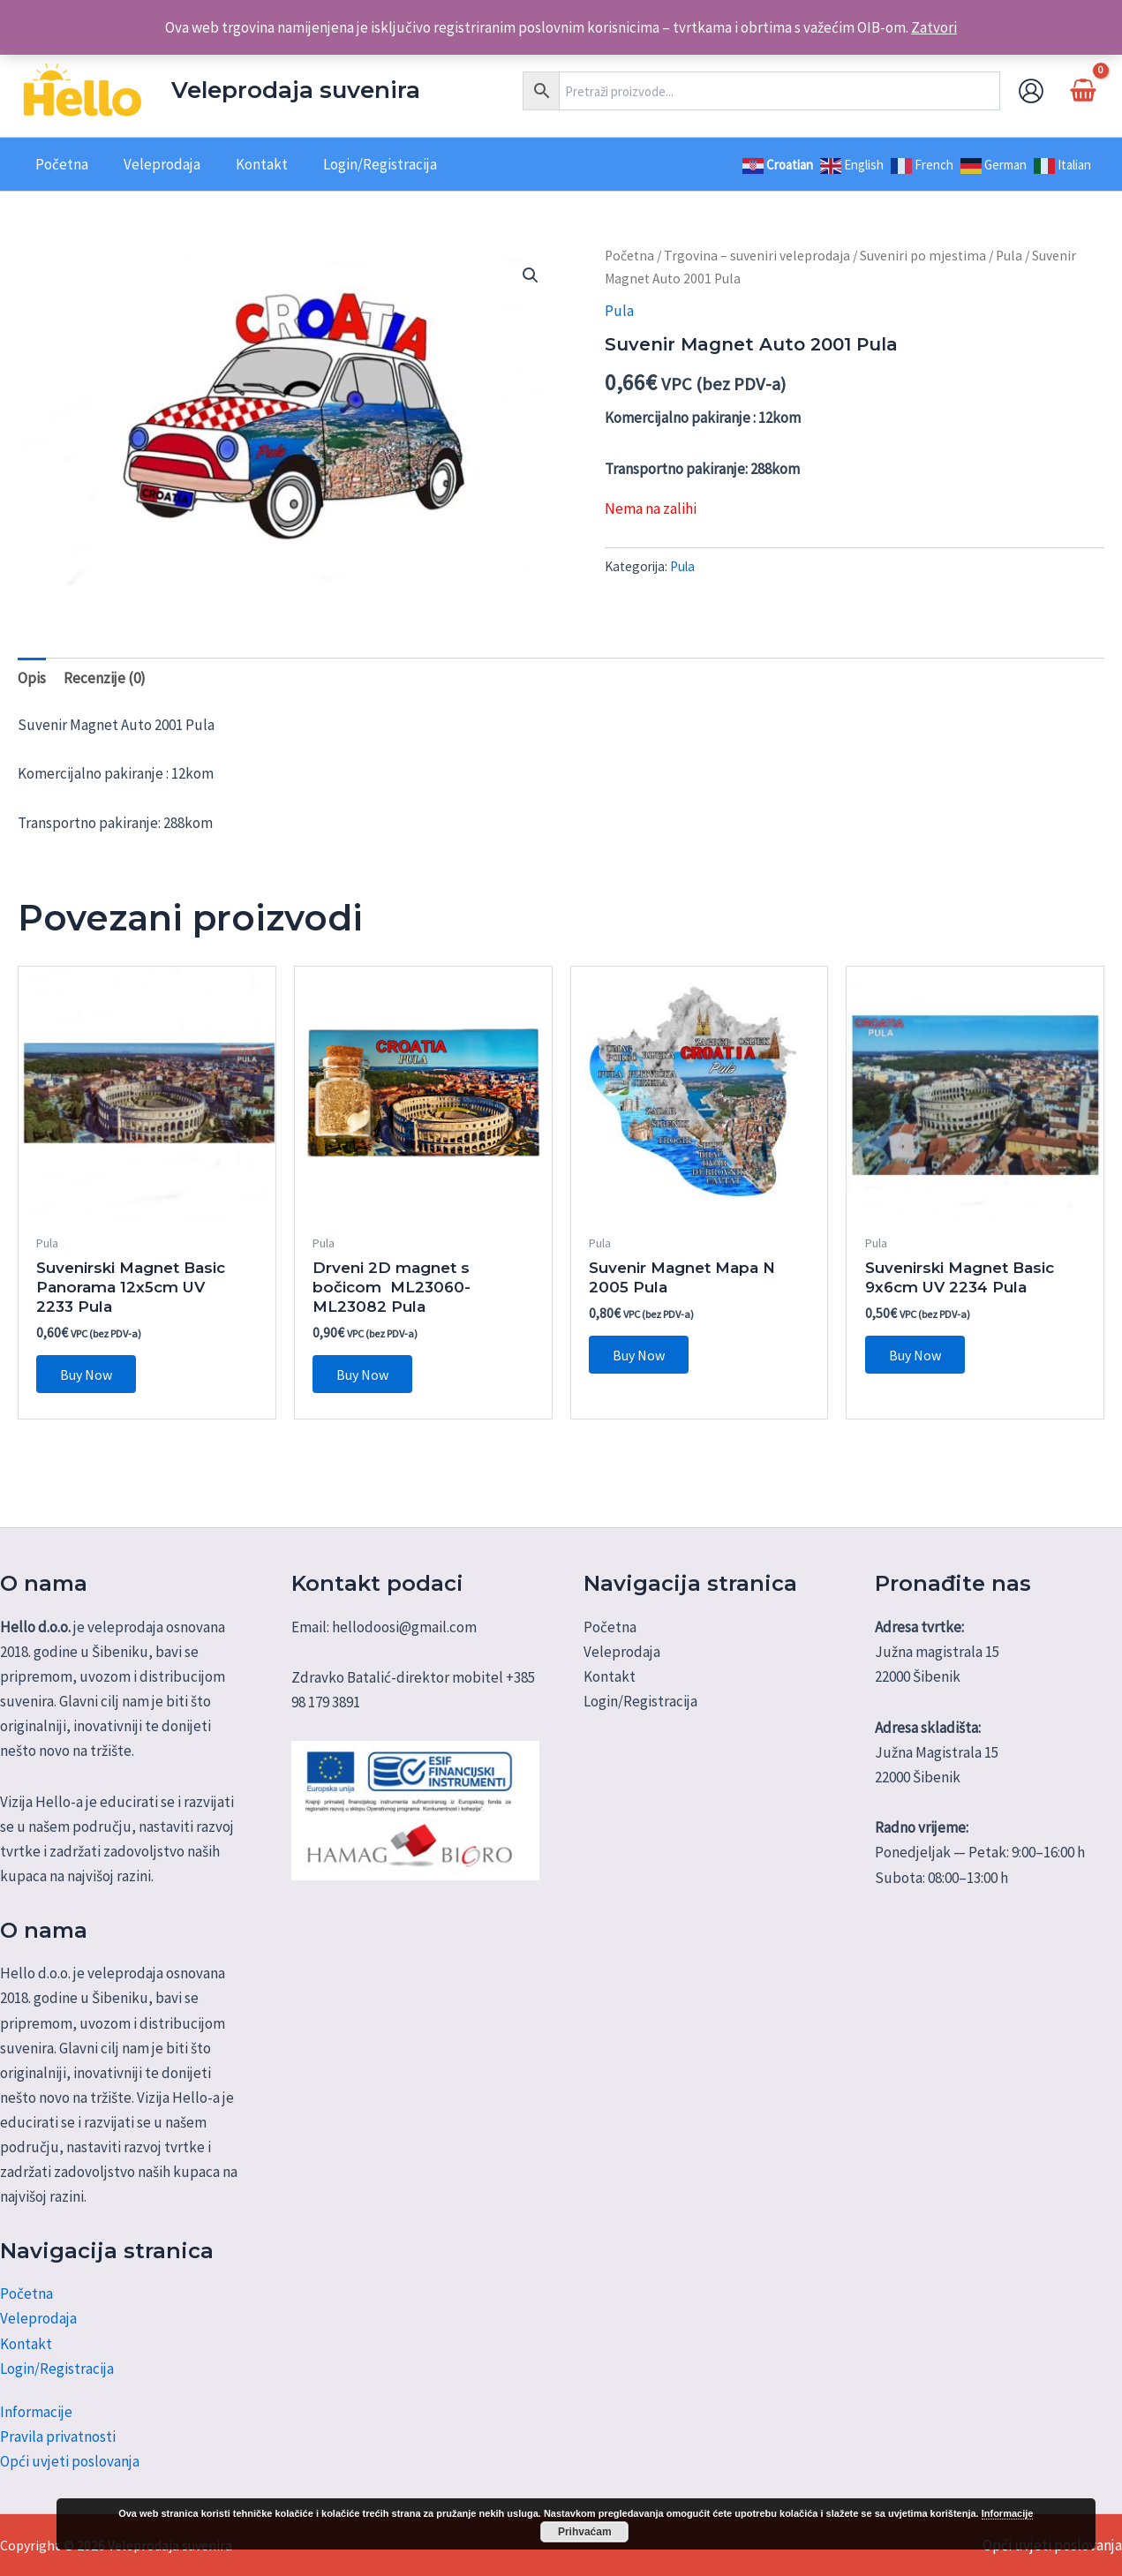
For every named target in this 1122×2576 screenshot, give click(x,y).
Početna (629, 255)
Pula (1009, 255)
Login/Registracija (57, 2368)
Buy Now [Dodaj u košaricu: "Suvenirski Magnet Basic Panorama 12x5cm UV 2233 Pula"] (89, 1375)
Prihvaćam (585, 2532)
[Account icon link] (1031, 91)
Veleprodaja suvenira (295, 90)
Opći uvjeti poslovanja (69, 2461)
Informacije (36, 2412)
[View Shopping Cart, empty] (1083, 90)
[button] (530, 275)
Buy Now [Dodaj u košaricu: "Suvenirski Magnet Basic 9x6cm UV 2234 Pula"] (918, 1356)
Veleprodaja (38, 2319)
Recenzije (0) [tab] (105, 678)
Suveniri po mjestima (923, 255)
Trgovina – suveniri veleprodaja (757, 255)
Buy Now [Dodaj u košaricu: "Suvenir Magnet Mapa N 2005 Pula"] (641, 1356)
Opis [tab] (32, 678)
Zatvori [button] (934, 27)
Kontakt (26, 2344)
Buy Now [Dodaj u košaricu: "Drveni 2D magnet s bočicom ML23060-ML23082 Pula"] (365, 1375)
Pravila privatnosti (58, 2436)
